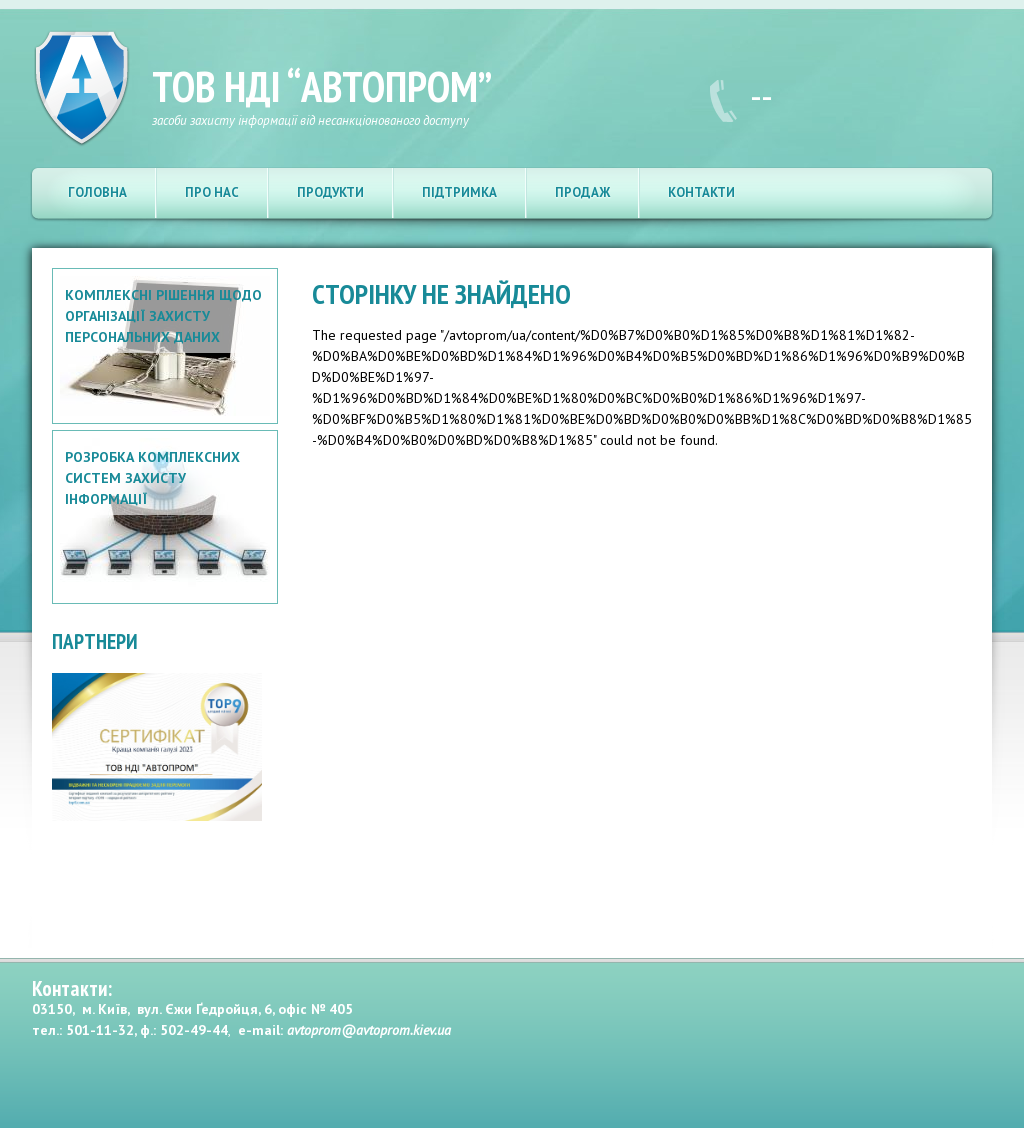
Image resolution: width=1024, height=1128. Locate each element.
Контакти (701, 192)
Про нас (212, 192)
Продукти (330, 192)
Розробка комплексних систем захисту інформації (152, 478)
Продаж (582, 192)
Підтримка (459, 192)
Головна (97, 192)
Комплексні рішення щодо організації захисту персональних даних (163, 316)
